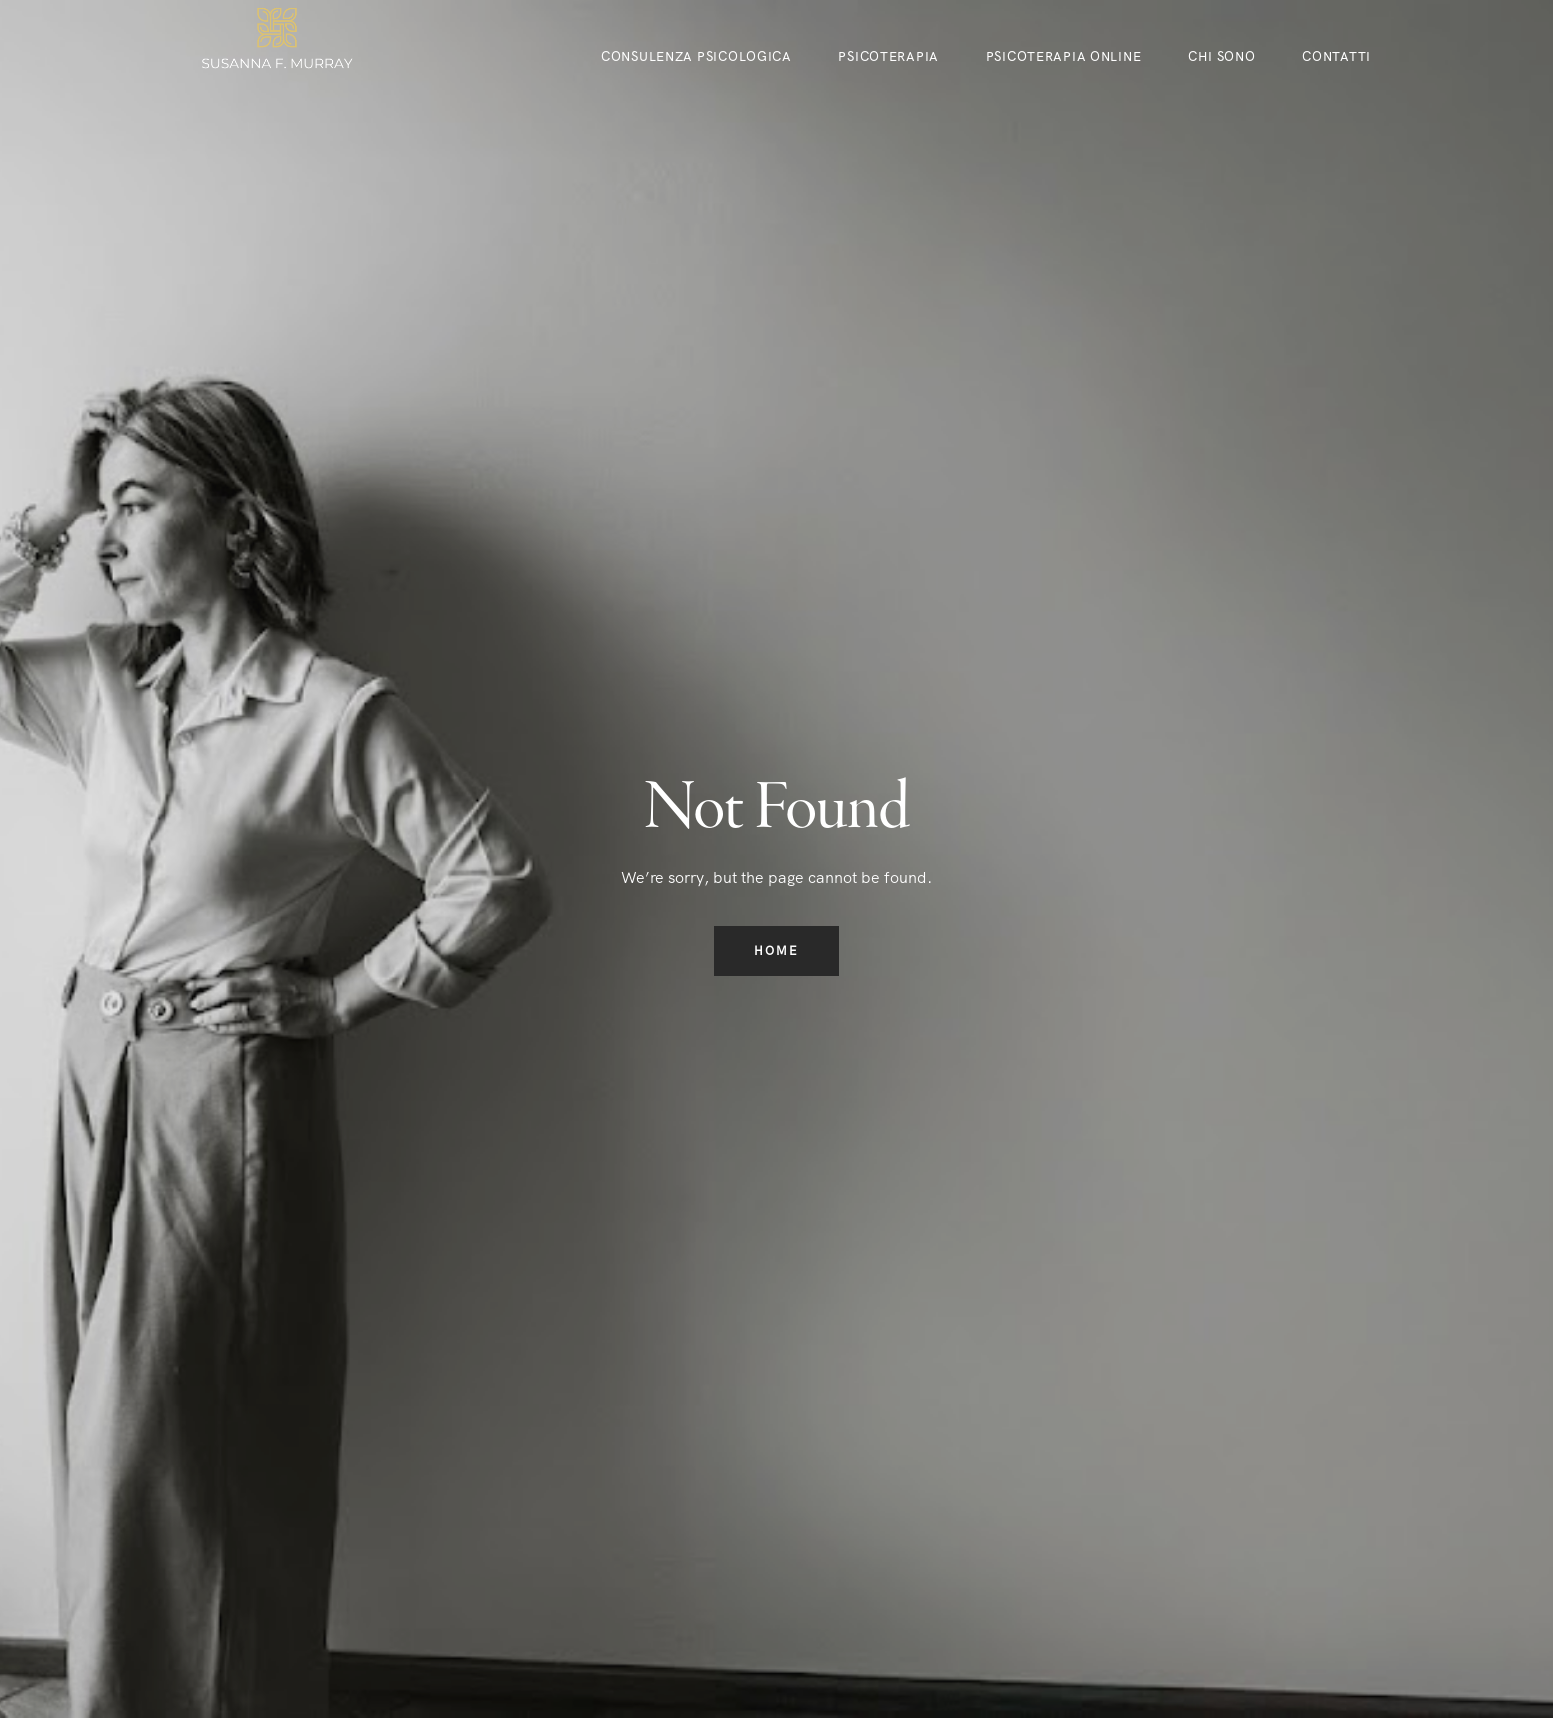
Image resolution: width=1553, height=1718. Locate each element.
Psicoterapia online (1064, 56)
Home (776, 951)
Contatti (1336, 56)
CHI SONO (1222, 56)
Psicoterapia (888, 56)
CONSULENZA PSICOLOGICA (696, 56)
